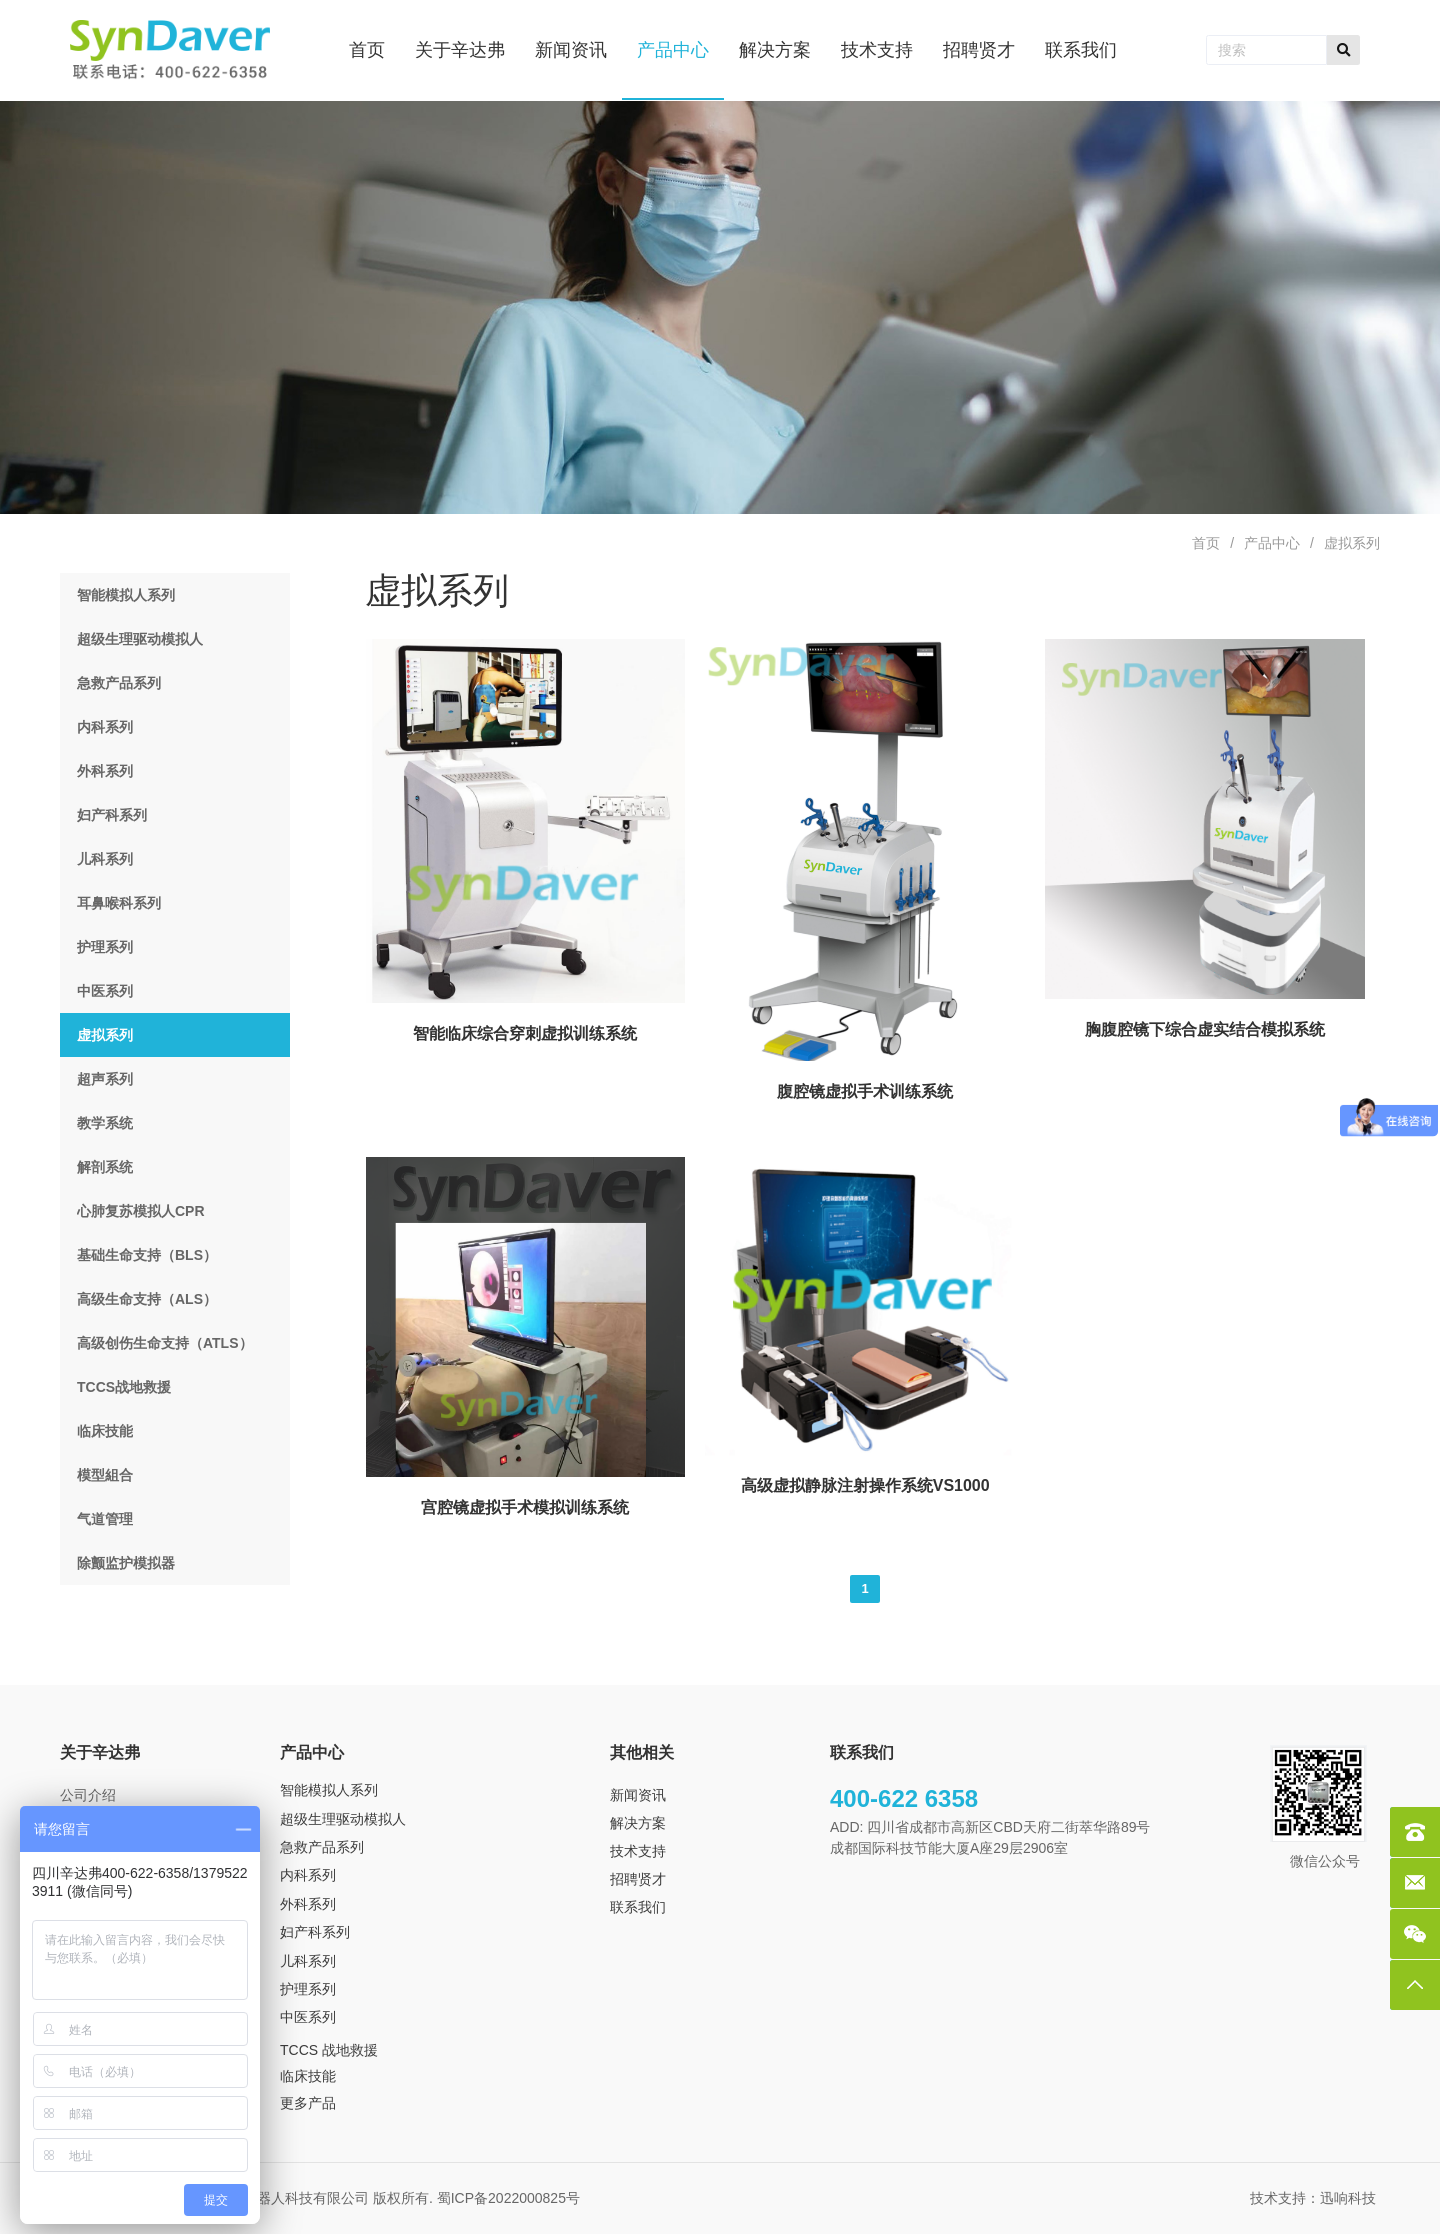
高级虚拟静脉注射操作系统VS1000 (865, 1485)
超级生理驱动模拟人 (343, 1819)
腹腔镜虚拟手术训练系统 (865, 1091)
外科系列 (308, 1904)
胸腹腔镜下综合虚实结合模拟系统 (1205, 1029)
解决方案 (638, 1823)
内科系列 (308, 1875)
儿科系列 (308, 1961)
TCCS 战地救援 (329, 2050)
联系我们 (638, 1907)
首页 (1206, 543)
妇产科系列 (315, 1932)
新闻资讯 (638, 1795)
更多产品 (308, 2103)
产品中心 (1272, 543)
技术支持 (638, 1851)
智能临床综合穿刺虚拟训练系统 (525, 1033)
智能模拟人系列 (329, 1790)
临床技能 (308, 2076)
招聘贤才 (638, 1879)
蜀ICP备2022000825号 (510, 2198)
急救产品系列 (322, 1847)
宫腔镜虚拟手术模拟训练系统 (525, 1507)
